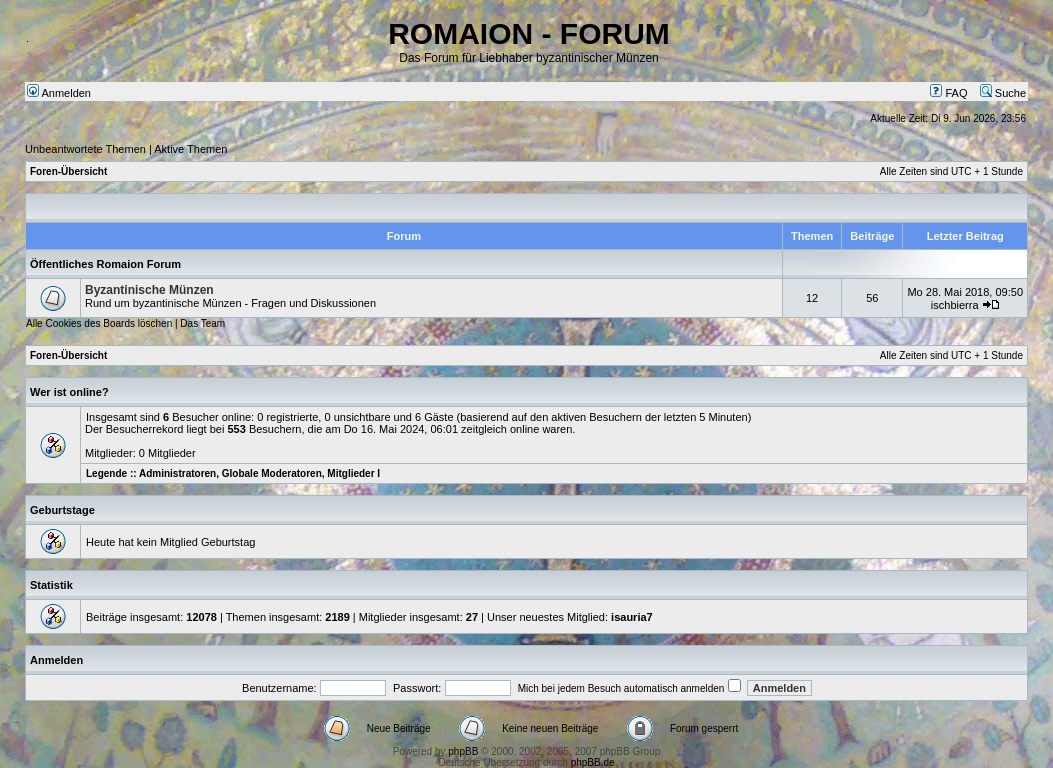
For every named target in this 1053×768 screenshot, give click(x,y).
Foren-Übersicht (68, 171)
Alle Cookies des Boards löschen (99, 323)
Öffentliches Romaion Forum (105, 264)
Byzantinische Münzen (149, 290)
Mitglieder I (353, 473)
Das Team (202, 323)
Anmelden (59, 93)
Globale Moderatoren (272, 473)
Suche (1003, 93)
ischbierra (955, 305)
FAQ (948, 93)
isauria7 (632, 617)
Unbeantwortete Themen (85, 149)
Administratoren (177, 473)
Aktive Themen (190, 149)
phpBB (463, 751)
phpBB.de (593, 762)
